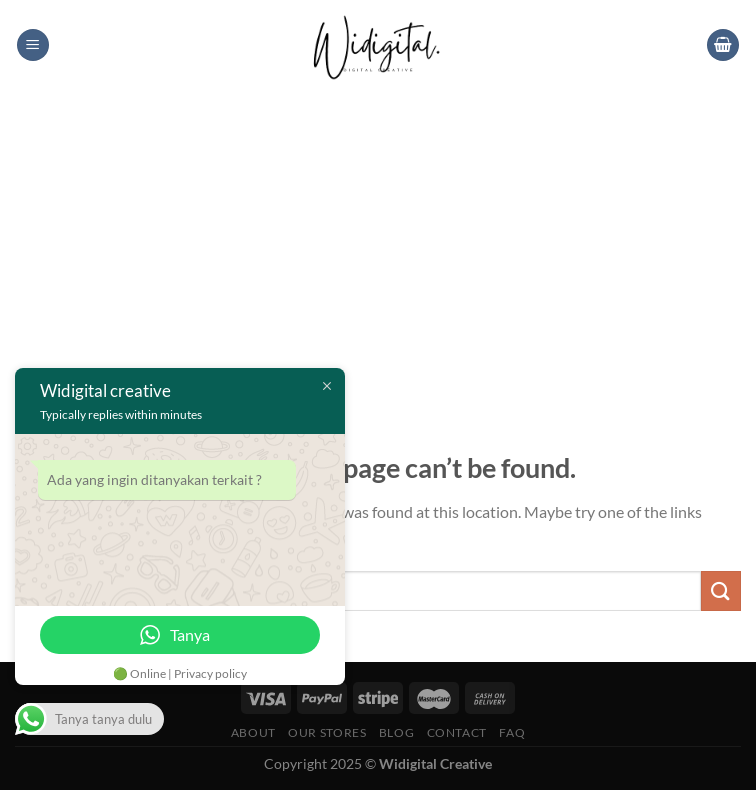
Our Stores (327, 732)
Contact (457, 732)
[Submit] (721, 590)
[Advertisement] (378, 240)
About (253, 732)
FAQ (512, 732)
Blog (396, 732)
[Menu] (33, 45)
